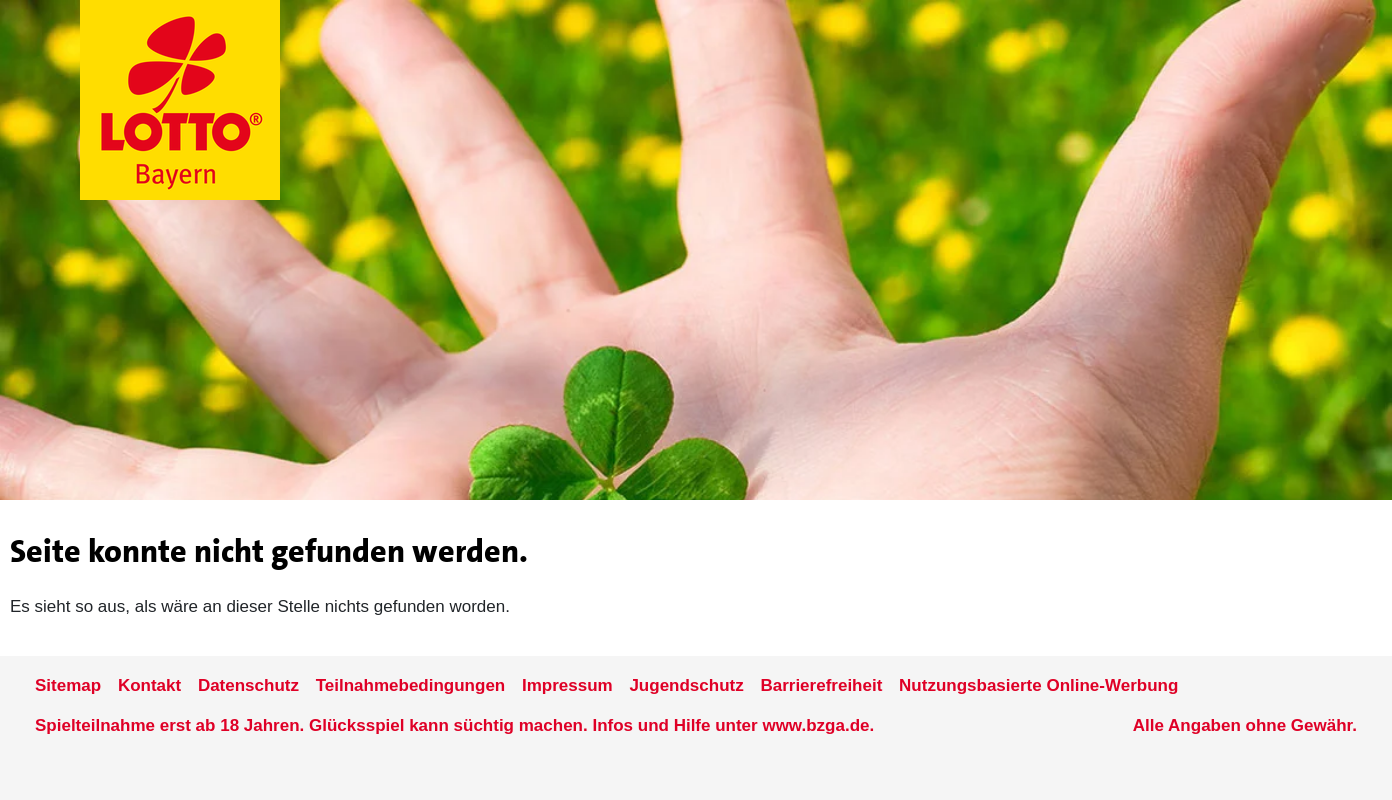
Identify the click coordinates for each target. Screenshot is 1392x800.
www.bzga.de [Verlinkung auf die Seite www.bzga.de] (815, 725)
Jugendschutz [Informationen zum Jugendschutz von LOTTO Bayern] (686, 685)
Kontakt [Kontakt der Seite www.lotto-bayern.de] (149, 685)
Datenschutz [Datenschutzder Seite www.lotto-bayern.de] (248, 685)
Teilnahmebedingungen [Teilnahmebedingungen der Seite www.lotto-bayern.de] (411, 685)
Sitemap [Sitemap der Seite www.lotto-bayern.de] (68, 685)
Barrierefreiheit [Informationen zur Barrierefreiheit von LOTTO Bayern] (821, 685)
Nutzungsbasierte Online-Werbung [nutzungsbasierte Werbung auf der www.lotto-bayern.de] (1038, 685)
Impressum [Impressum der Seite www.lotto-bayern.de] (567, 685)
